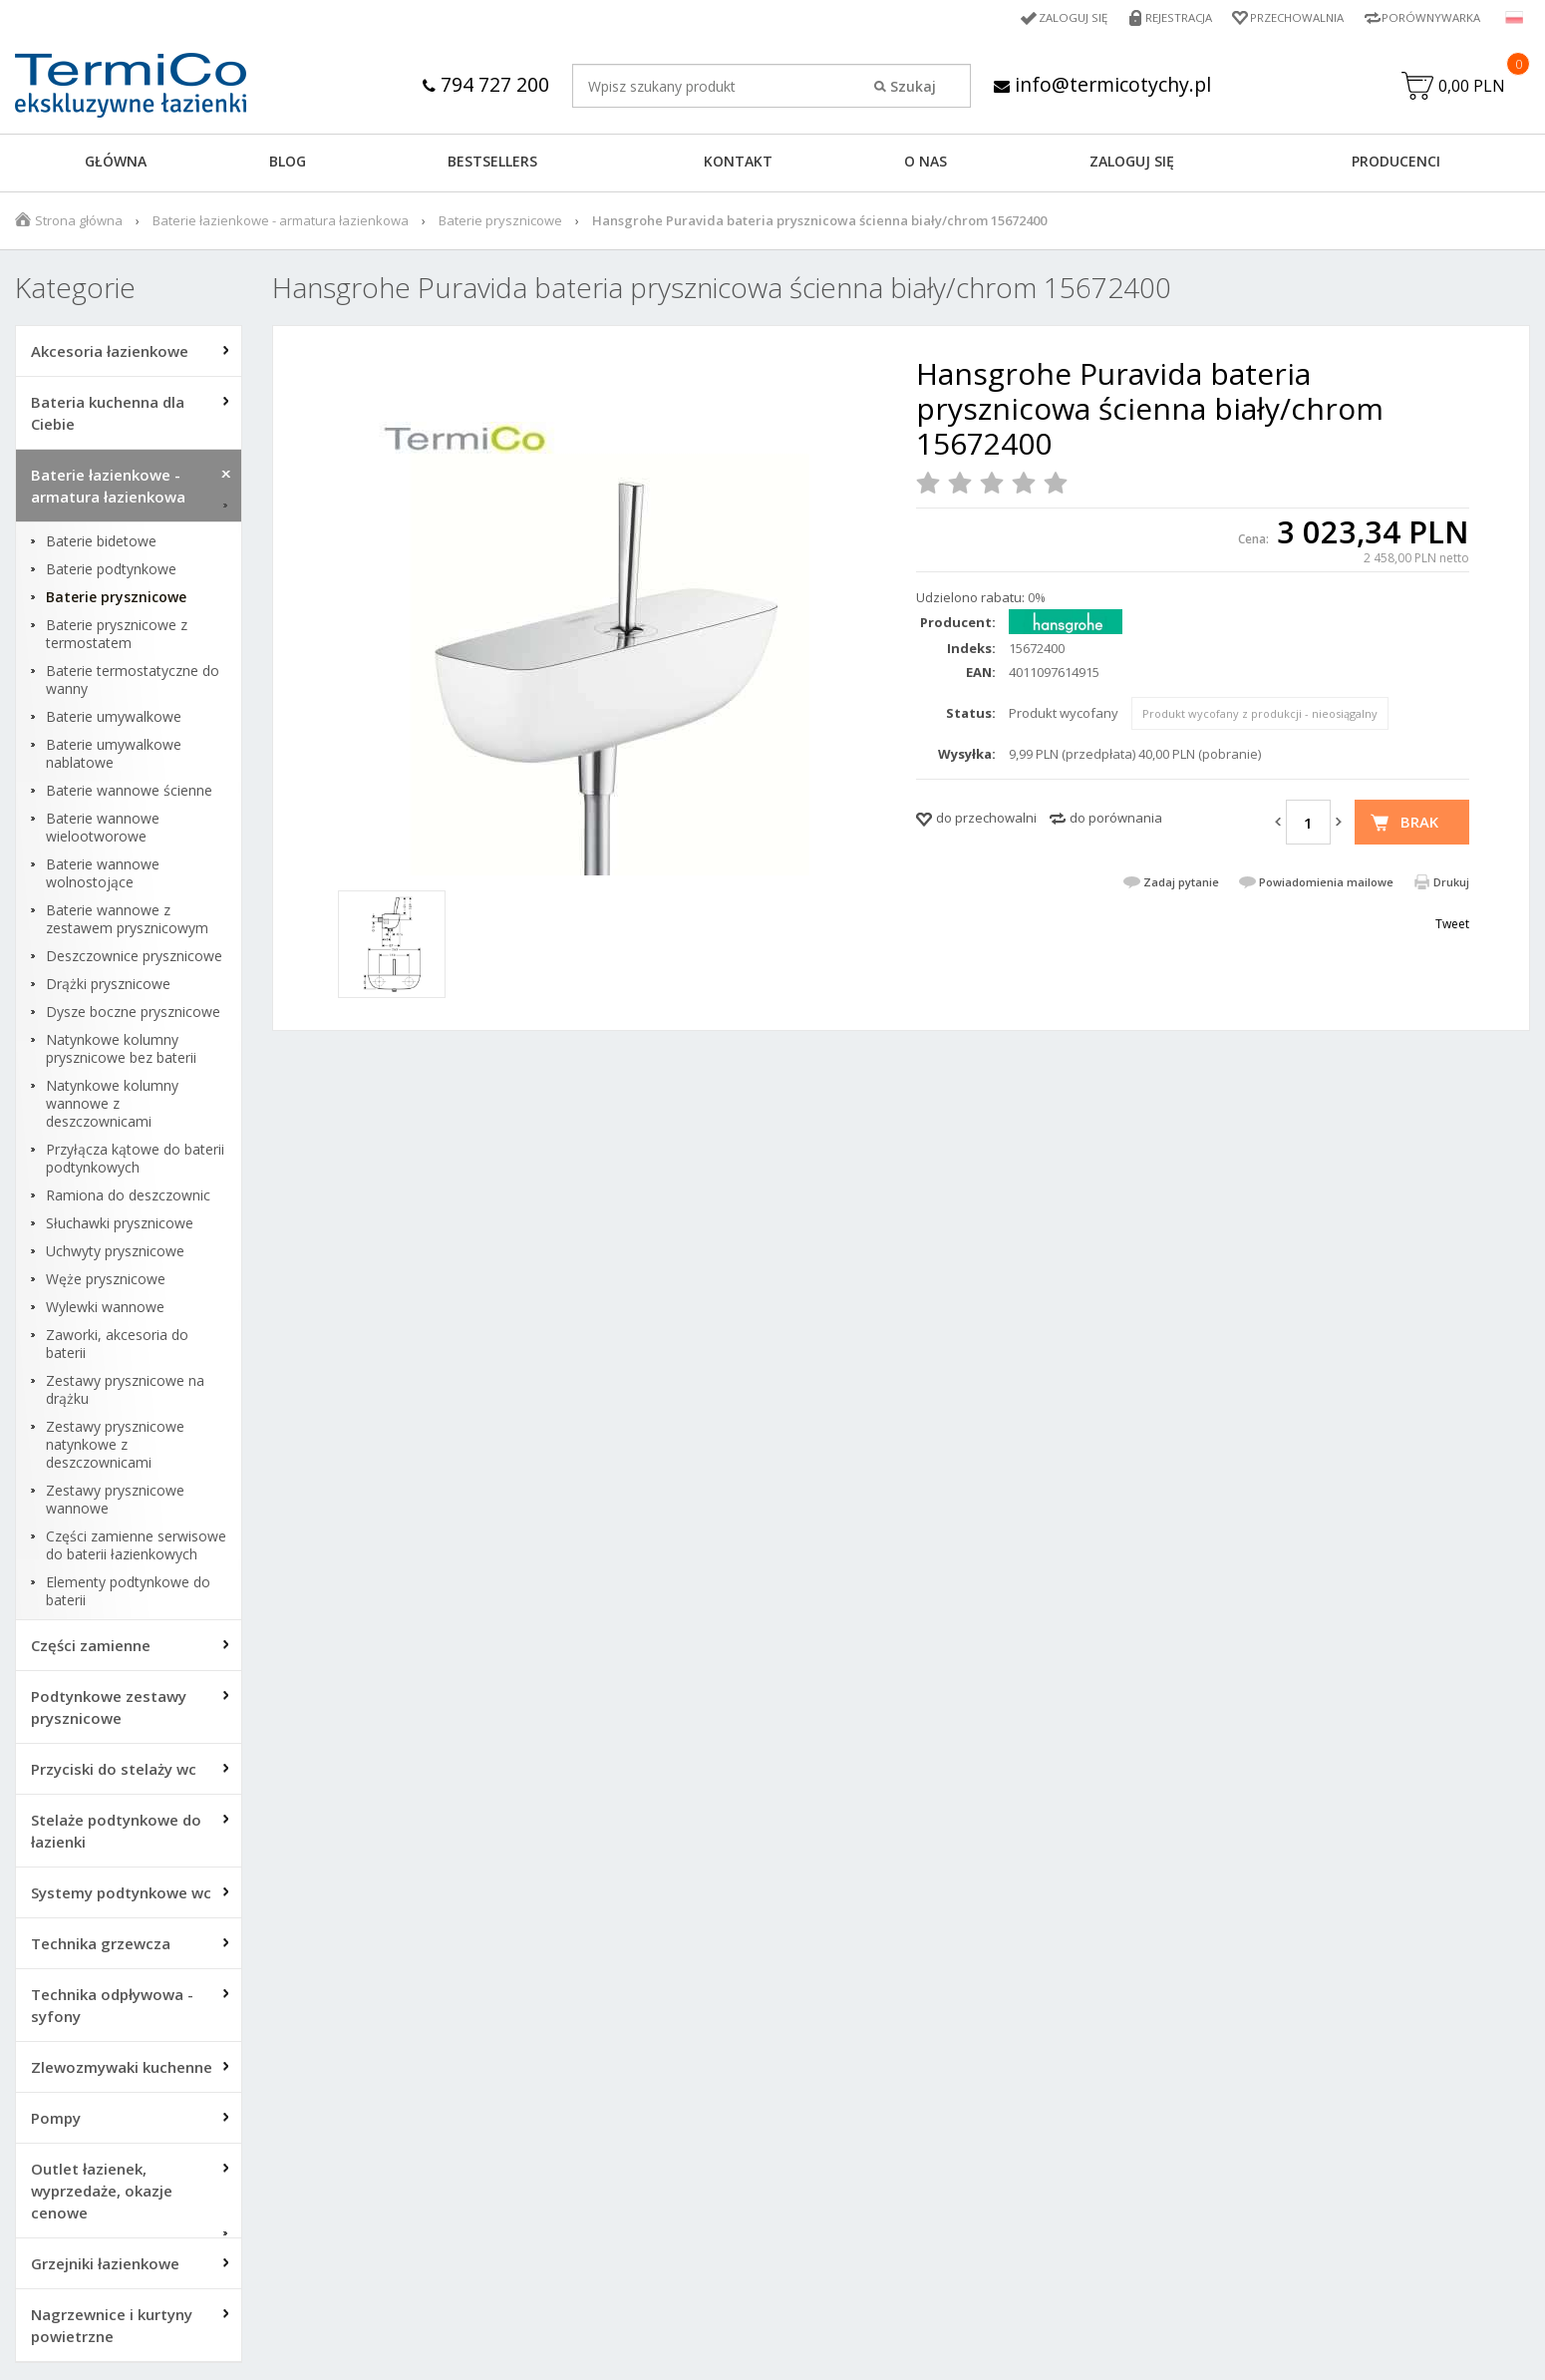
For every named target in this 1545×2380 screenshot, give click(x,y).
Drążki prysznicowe (108, 986)
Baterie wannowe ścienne (129, 793)
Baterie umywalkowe (113, 719)
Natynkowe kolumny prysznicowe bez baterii (121, 1051)
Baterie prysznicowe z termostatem (116, 636)
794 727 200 (483, 84)
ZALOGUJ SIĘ (1131, 163)
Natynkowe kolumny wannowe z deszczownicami (112, 1106)
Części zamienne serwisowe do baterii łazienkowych (136, 1547)
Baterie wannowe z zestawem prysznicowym (127, 921)
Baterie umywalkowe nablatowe (113, 756)
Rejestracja (1168, 17)
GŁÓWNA (116, 163)
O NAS (925, 163)
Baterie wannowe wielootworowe (102, 830)
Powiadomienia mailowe (1326, 883)
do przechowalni (986, 820)
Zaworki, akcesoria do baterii (117, 1346)
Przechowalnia (1291, 17)
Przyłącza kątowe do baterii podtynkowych (135, 1161)
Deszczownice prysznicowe (134, 958)
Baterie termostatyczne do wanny (132, 682)
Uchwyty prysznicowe (115, 1253)
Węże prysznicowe (105, 1281)
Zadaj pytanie (1181, 883)
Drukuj (1451, 883)
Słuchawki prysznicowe (119, 1225)
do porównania (1116, 820)
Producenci (1396, 163)
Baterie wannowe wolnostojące (102, 875)
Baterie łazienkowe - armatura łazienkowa (281, 222)
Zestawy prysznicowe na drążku (125, 1392)
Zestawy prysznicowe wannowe (115, 1502)
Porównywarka (1429, 17)
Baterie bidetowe (101, 543)
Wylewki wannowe (105, 1309)
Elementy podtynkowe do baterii (128, 1593)
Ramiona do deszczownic (128, 1197)
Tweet (1452, 925)
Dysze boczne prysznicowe (133, 1014)
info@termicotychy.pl (1102, 84)
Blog (287, 163)
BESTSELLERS (492, 163)
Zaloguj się (1060, 17)
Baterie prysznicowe (500, 222)
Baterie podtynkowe (111, 571)
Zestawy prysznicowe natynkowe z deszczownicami (115, 1447)
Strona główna (79, 222)
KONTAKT (738, 163)
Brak (1419, 824)
